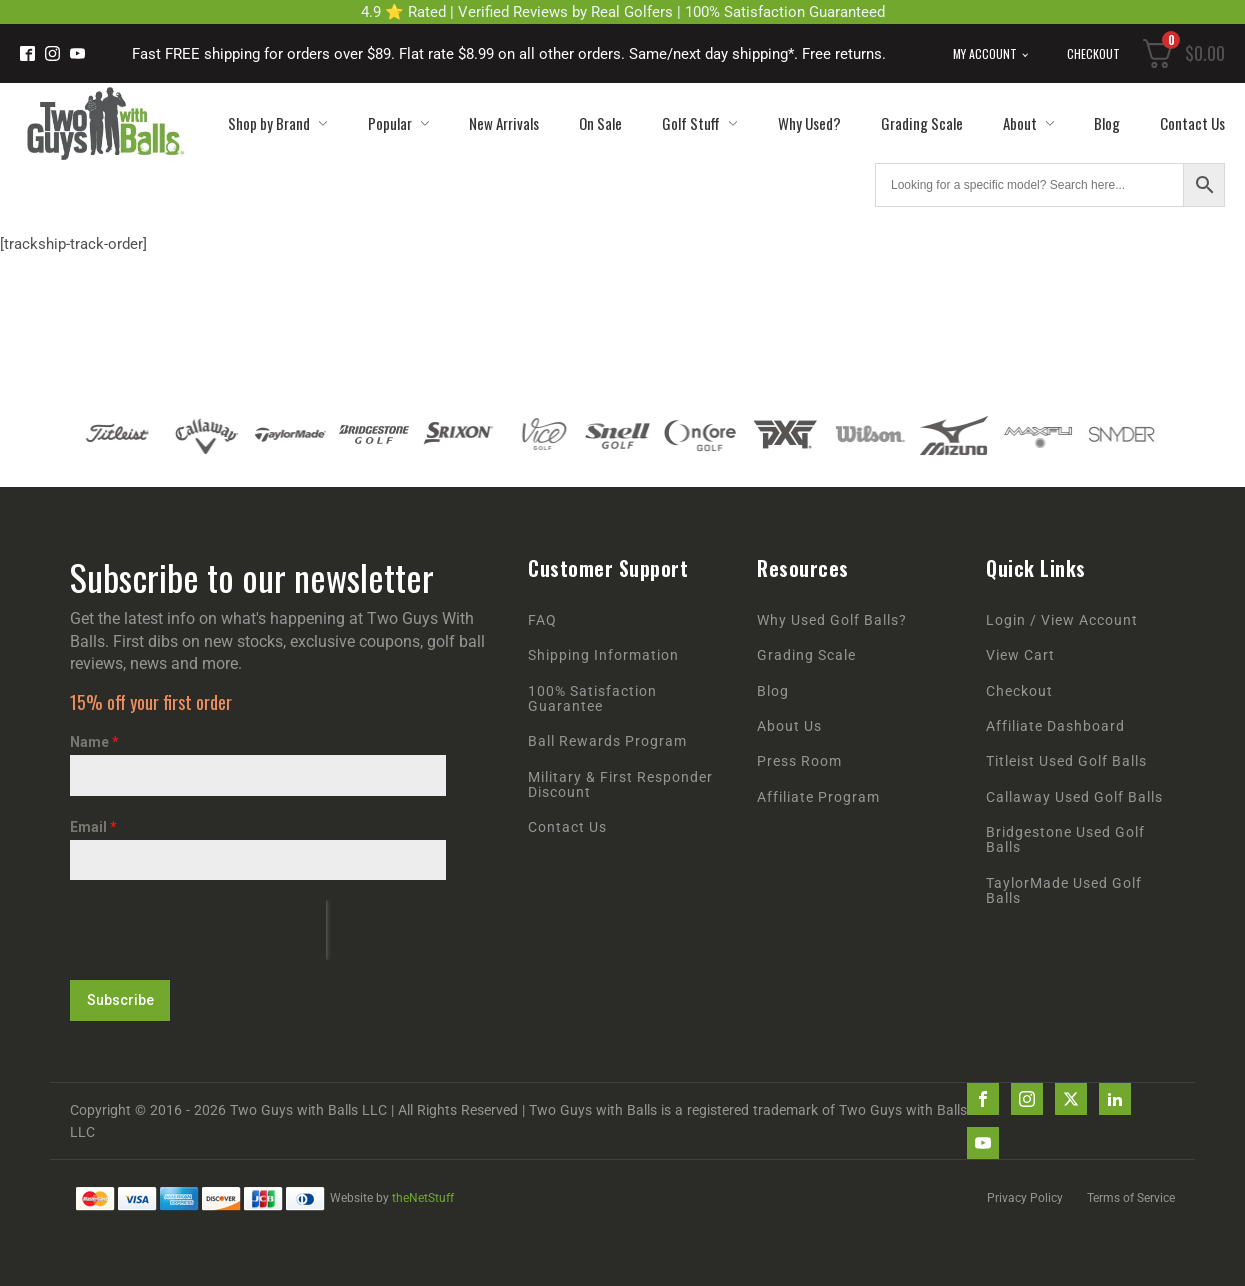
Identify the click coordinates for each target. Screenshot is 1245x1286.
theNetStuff (423, 1197)
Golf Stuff (699, 123)
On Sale (600, 123)
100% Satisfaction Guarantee (592, 699)
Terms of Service (1131, 1197)
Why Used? (809, 123)
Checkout (1093, 53)
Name (94, 742)
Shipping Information (603, 655)
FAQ (542, 620)
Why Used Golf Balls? (832, 620)
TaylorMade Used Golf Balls (1064, 891)
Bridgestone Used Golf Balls (1065, 840)
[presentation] (198, 930)
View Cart (1020, 655)
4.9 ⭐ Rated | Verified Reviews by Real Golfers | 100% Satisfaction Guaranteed (623, 12)
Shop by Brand (277, 123)
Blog (1107, 123)
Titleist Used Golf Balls (1066, 761)
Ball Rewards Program (607, 741)
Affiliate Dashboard (1055, 726)
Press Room (799, 761)
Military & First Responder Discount (620, 785)
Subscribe (120, 1000)
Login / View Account (1062, 620)
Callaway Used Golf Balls (1074, 797)
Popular (398, 123)
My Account (985, 53)
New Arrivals (504, 123)
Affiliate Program (818, 797)
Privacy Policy (1025, 1197)
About (1028, 123)
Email (93, 827)
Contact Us (1192, 123)
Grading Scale (922, 123)
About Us (789, 726)
